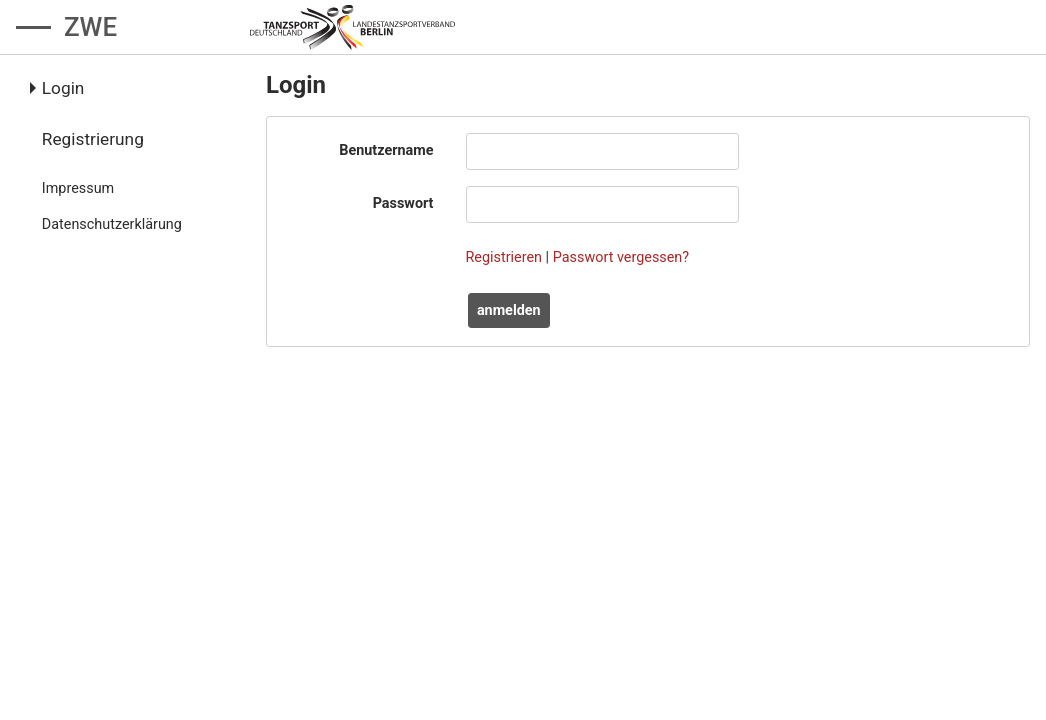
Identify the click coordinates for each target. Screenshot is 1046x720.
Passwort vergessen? (621, 257)
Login (63, 88)
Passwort (403, 203)
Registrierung (93, 139)
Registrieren (504, 257)
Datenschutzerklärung (112, 224)
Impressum (78, 188)
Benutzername (386, 150)
